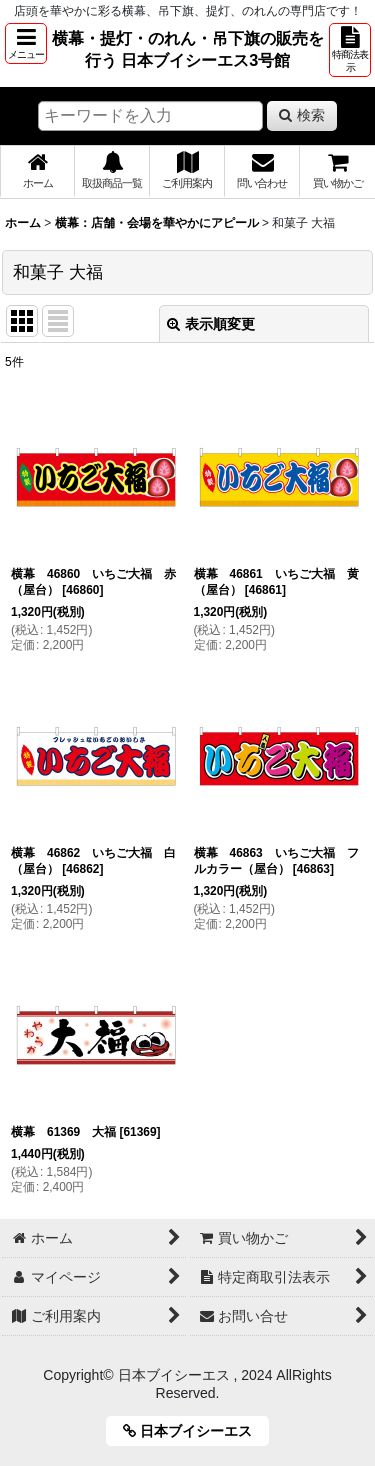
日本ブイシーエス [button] (194, 1431)
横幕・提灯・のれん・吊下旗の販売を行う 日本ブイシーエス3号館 (188, 49)
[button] (26, 43)
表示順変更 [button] (211, 324)
